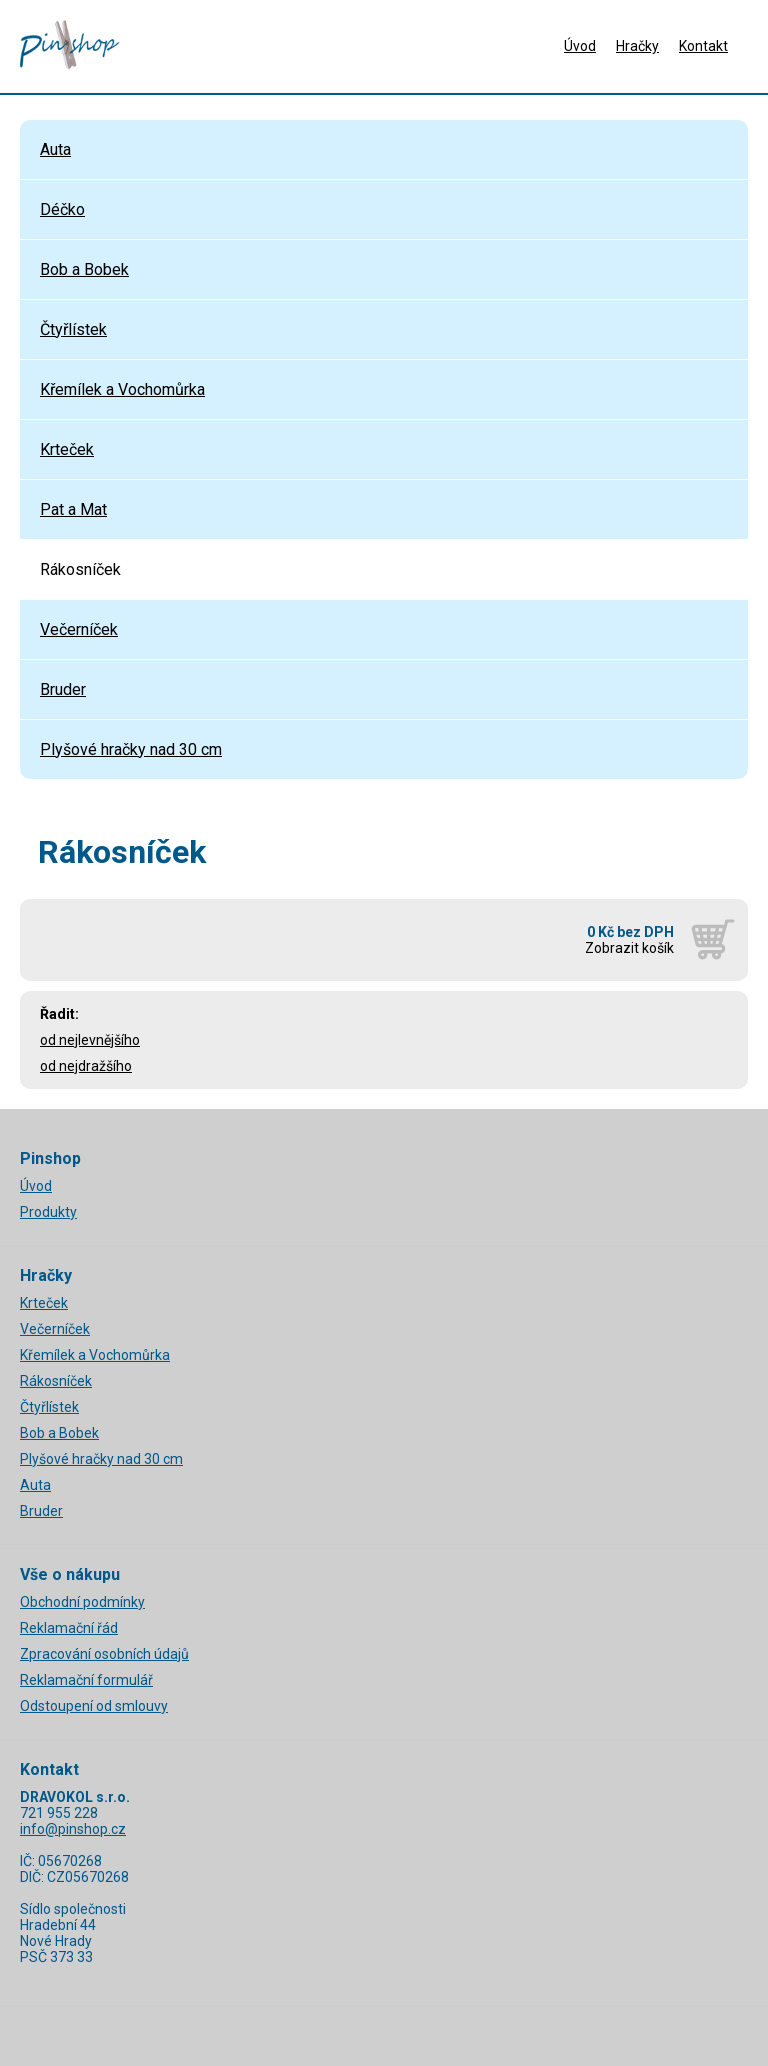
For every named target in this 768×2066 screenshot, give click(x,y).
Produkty (48, 1212)
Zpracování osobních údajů (104, 1654)
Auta (55, 149)
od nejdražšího (86, 1066)
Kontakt (703, 46)
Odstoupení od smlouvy (94, 1706)
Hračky (637, 46)
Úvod (580, 46)
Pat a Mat (73, 509)
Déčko (62, 209)
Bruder (63, 689)
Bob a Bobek (84, 269)
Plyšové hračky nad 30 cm (131, 749)
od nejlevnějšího (90, 1040)
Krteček (67, 449)
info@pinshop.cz (73, 1829)
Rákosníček (80, 569)
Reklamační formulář (86, 1680)
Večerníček (79, 629)
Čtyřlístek (73, 329)
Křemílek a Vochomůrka (122, 389)
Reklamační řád (69, 1628)
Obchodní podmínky (82, 1602)
